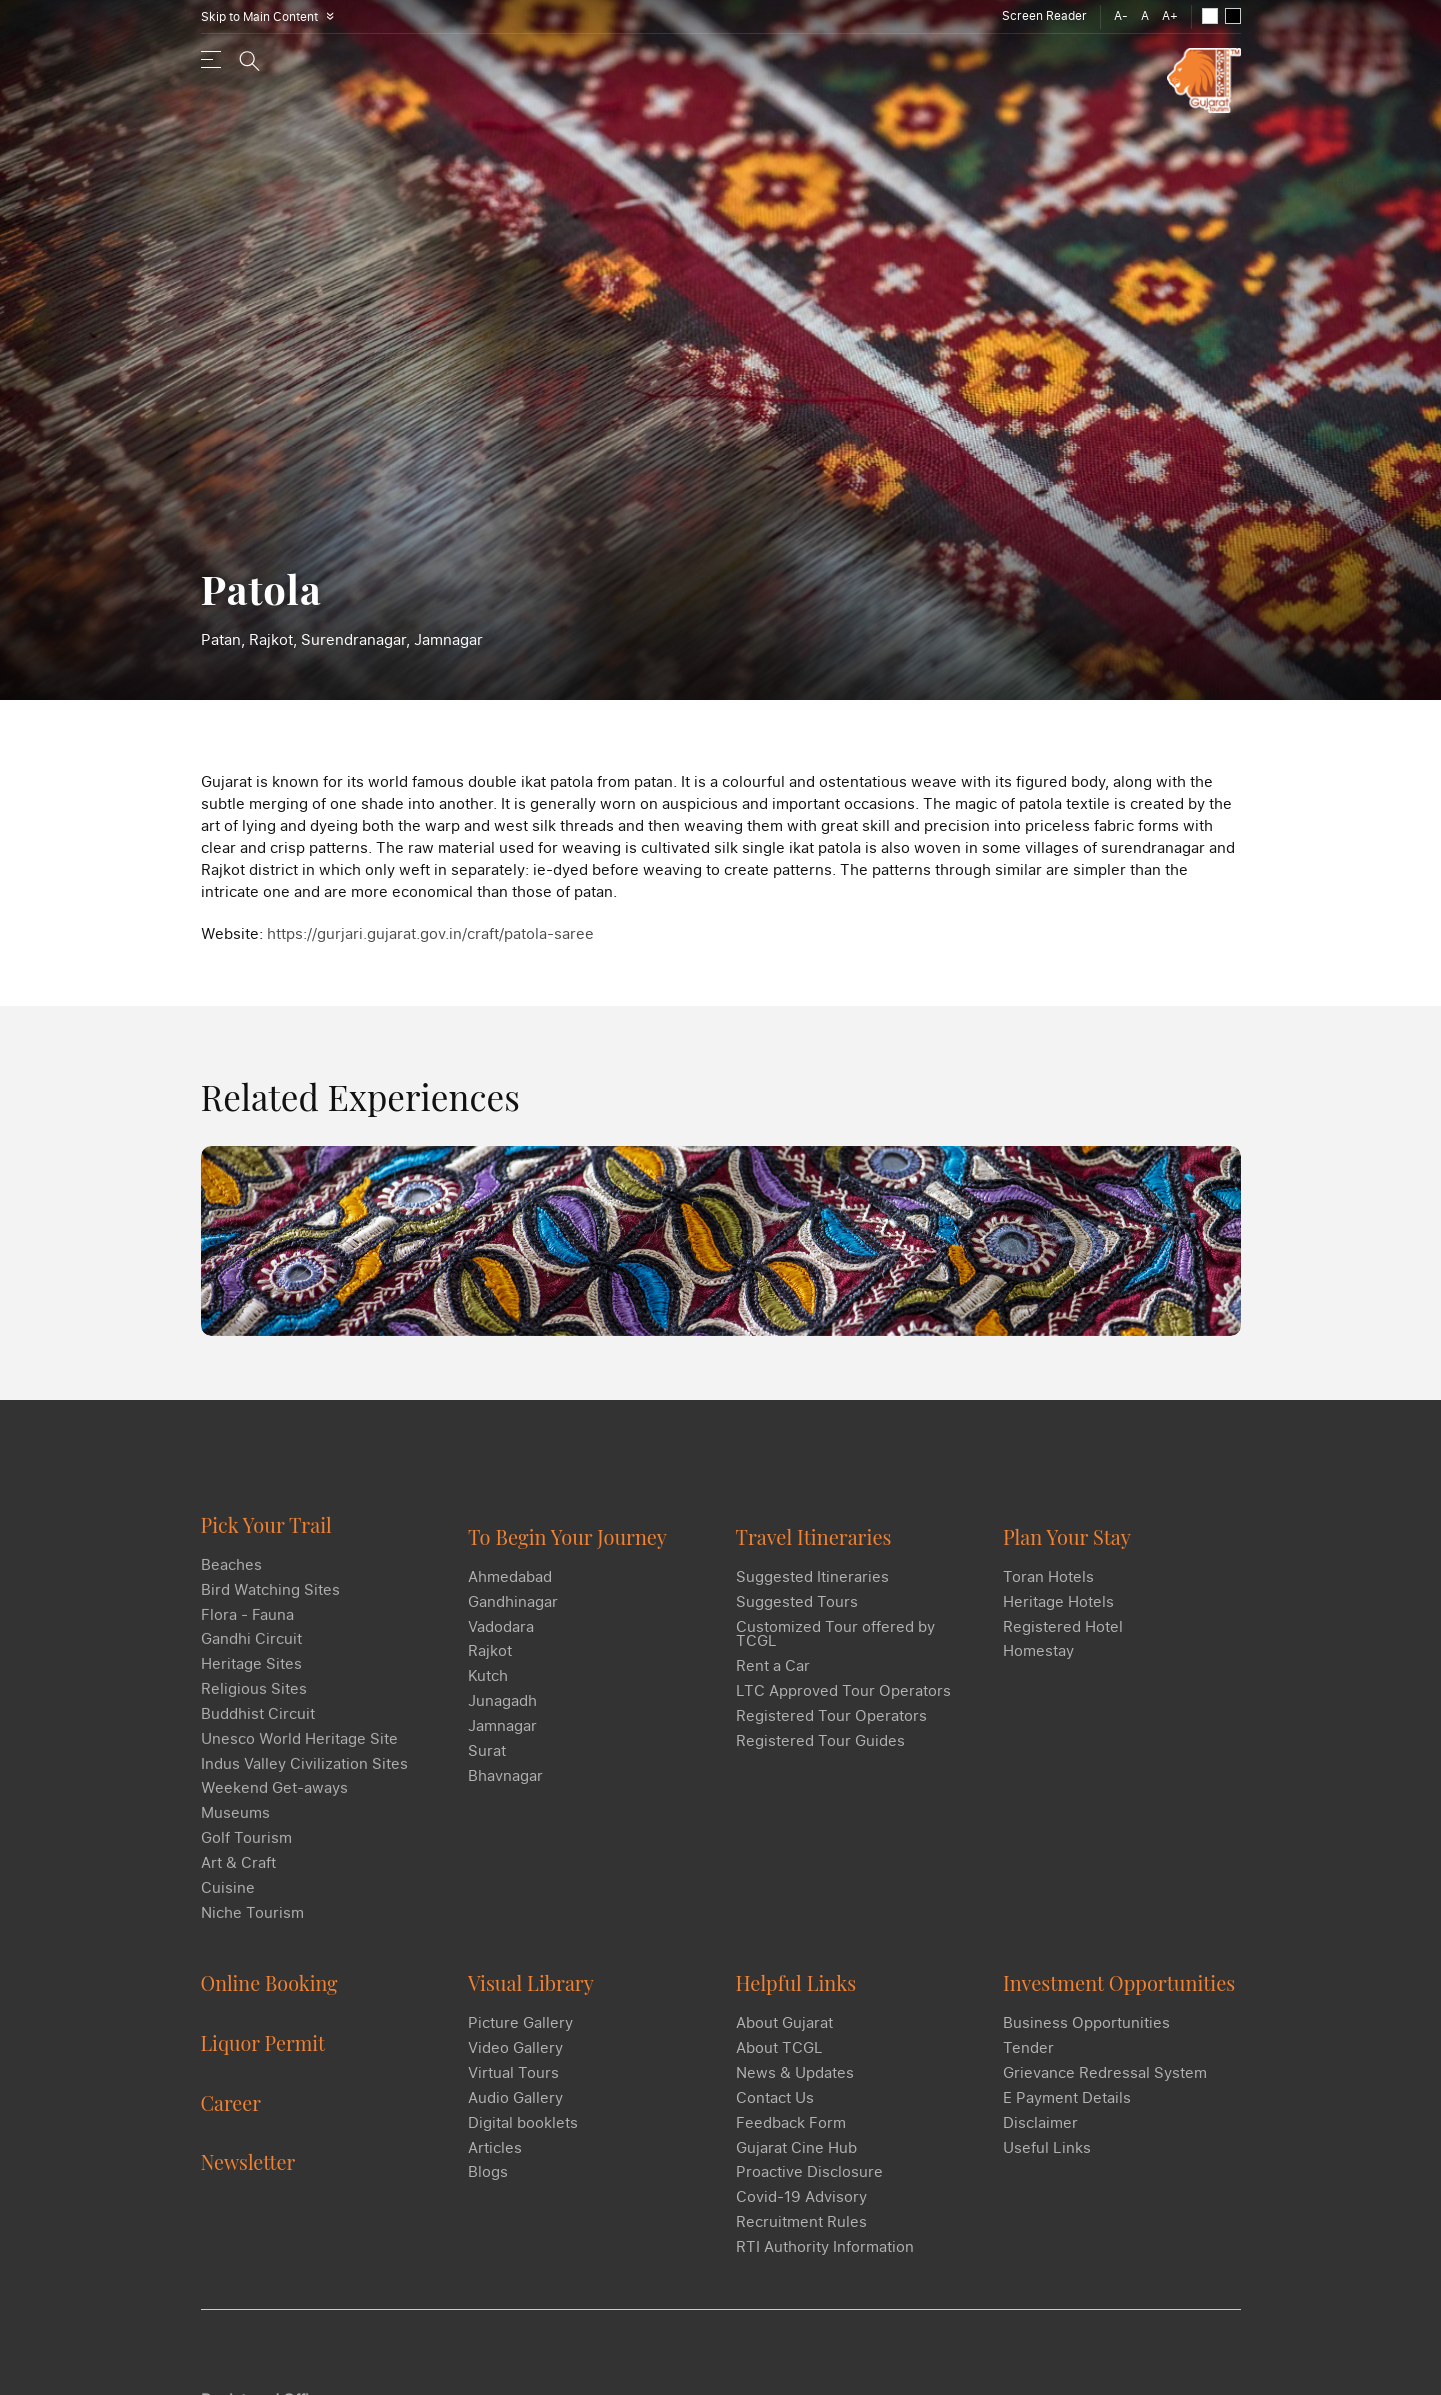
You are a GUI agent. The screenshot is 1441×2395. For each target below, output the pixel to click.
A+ (1170, 15)
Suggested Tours (797, 1601)
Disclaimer (1040, 2125)
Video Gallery (515, 2050)
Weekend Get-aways (274, 1800)
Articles (495, 2150)
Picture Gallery (520, 2025)
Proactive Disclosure (809, 2175)
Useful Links (1047, 2150)
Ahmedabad (510, 1576)
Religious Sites (254, 1700)
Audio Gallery (515, 2100)
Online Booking (270, 1985)
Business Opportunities (1086, 2025)
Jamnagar (502, 1726)
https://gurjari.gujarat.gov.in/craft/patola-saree (430, 933)
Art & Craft (238, 1875)
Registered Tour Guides (820, 1741)
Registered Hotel (1063, 1626)
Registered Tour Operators (831, 1716)
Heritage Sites (251, 1675)
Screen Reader (1044, 15)
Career (231, 2103)
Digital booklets (523, 2125)
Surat (487, 1751)
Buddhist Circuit (258, 1725)
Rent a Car (773, 1666)
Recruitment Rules (801, 2225)
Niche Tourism (252, 1925)
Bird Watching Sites (270, 1600)
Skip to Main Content (271, 16)
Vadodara (501, 1626)
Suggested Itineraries (812, 1576)
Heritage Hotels (1058, 1601)
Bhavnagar (505, 1776)
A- (1121, 15)
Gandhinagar (513, 1601)
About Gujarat (784, 2025)
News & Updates (795, 2075)
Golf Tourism (246, 1850)
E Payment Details (1067, 2100)
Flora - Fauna (247, 1625)
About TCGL (779, 2050)
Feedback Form (791, 2125)
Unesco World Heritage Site (299, 1750)
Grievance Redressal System (1105, 2075)
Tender (1028, 2050)
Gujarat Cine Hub (796, 2150)
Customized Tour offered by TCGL (835, 1633)
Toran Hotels (1048, 1576)
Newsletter (249, 2162)
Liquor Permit (264, 2044)
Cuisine (228, 1900)
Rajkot (490, 1651)
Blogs (488, 2175)
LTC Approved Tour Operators (843, 1691)
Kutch (488, 1676)
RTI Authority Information (825, 2250)
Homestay (1038, 1651)
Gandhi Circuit (251, 1650)
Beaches (231, 1575)
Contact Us (775, 2100)
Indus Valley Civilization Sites (304, 1775)
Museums (235, 1825)
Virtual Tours (513, 2075)
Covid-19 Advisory (801, 2200)
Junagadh (502, 1701)
